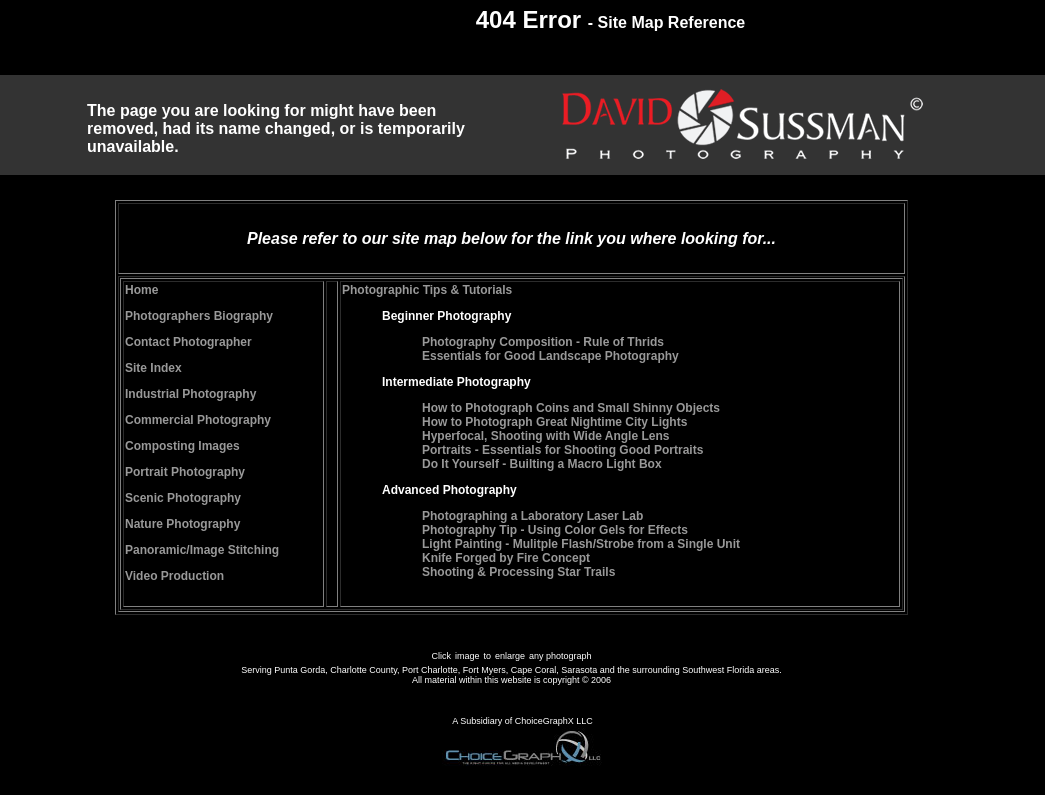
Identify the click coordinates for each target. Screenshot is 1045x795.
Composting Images (182, 446)
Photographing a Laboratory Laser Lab (532, 516)
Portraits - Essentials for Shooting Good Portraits (562, 450)
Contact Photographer (188, 342)
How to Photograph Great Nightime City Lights (554, 422)
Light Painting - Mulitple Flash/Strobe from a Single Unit (581, 544)
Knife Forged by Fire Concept (506, 558)
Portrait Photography (185, 472)
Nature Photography (182, 524)
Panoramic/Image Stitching (202, 550)
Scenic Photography (183, 498)
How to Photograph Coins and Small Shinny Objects (571, 408)
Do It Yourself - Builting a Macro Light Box (542, 464)
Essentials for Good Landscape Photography (550, 356)
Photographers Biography (199, 316)
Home (141, 290)
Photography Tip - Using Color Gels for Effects (555, 530)
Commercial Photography (198, 420)
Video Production (174, 576)
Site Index (153, 368)
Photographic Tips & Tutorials (427, 290)
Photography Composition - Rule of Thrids (543, 342)
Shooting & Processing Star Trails (518, 572)
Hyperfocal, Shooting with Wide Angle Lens (545, 436)
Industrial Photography (190, 394)
